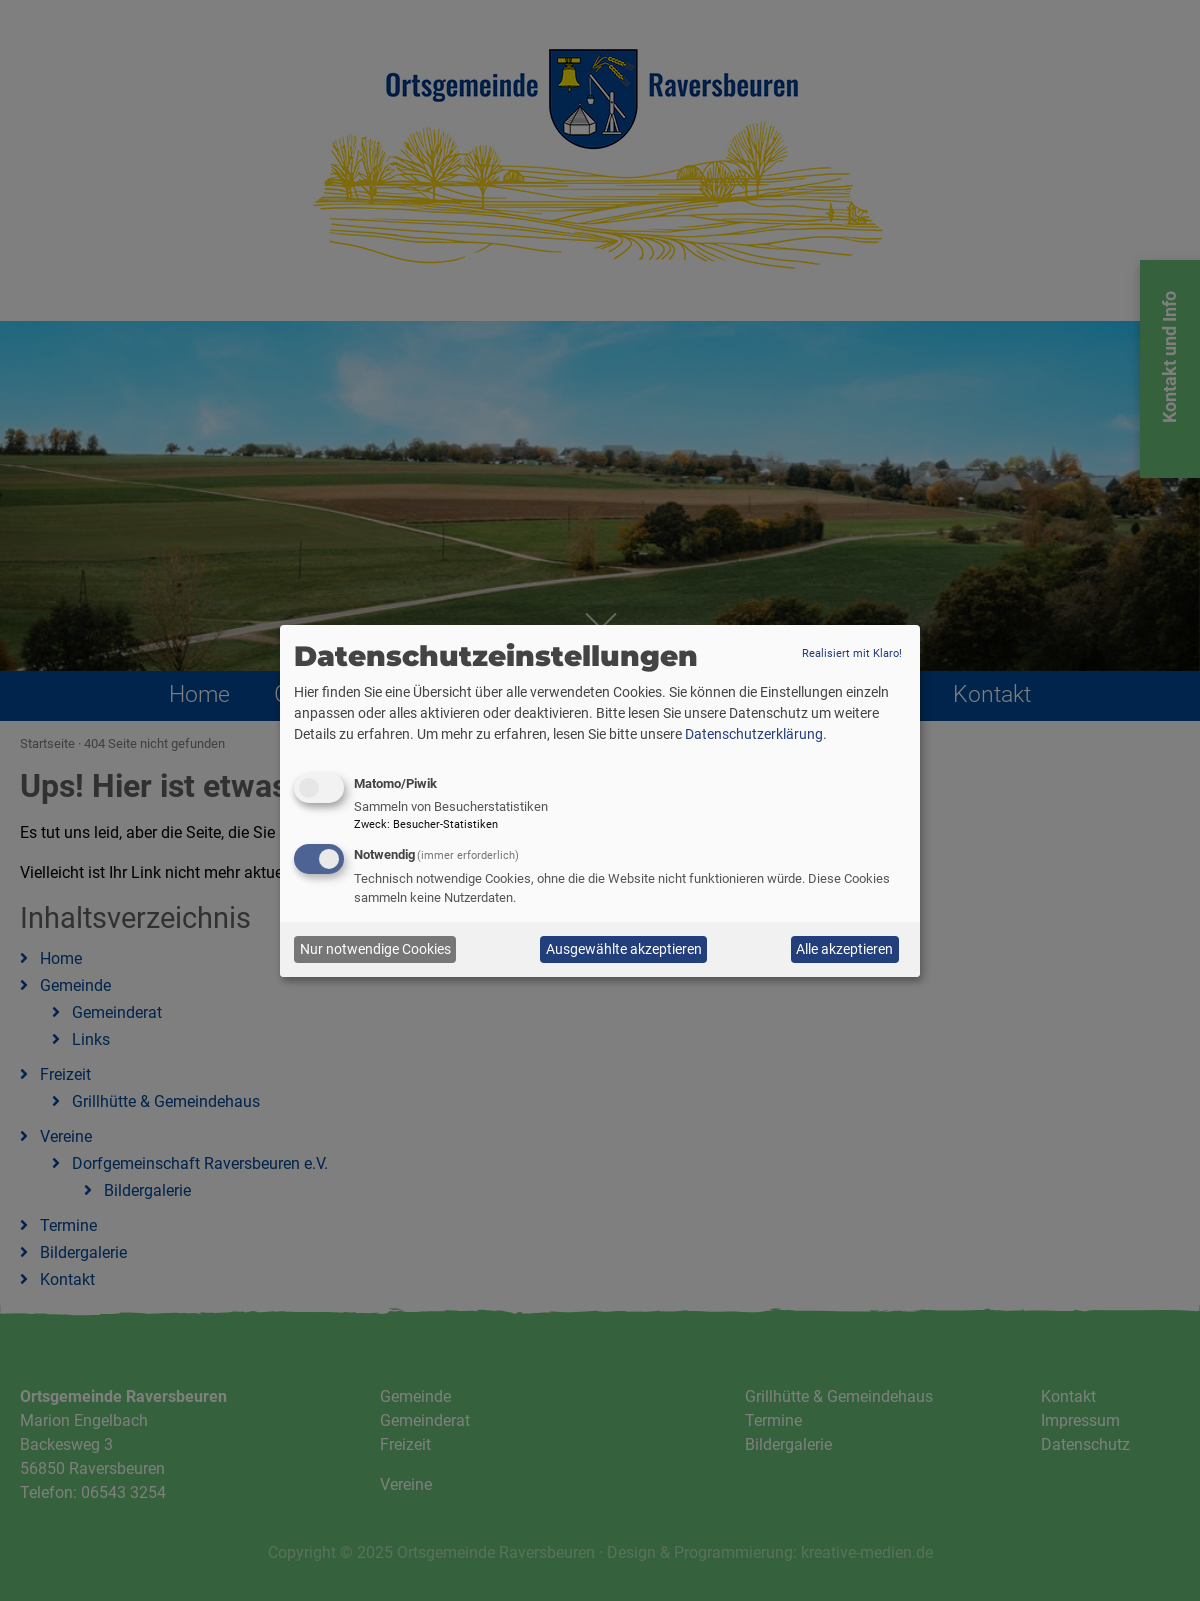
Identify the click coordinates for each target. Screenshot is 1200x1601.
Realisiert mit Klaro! (852, 653)
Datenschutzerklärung (754, 734)
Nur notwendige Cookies (375, 949)
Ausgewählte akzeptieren (624, 949)
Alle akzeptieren (844, 949)
